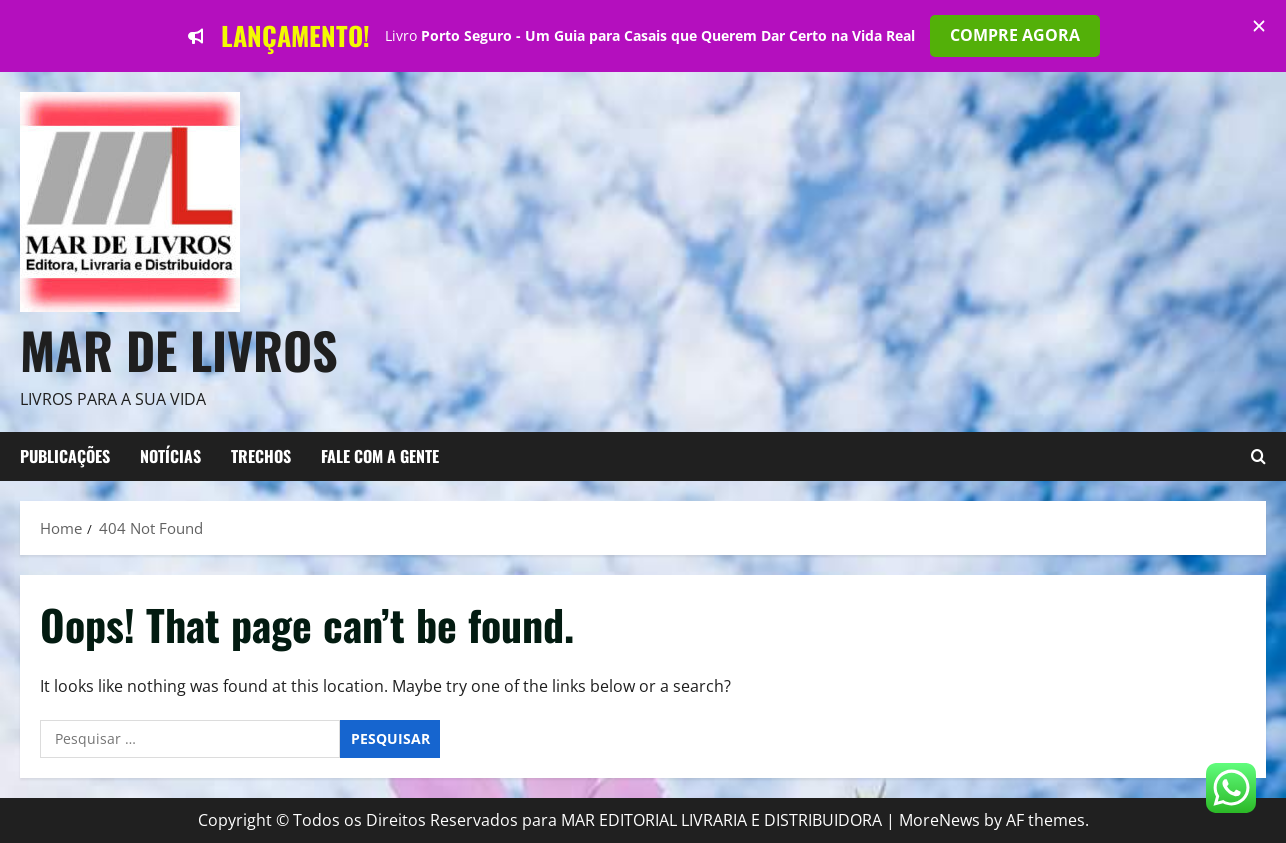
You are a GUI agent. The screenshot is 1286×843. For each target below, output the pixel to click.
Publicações (65, 456)
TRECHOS (261, 456)
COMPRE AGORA (1015, 35)
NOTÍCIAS (170, 456)
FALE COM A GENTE (380, 456)
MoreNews (939, 820)
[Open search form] (1258, 457)
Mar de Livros (179, 349)
